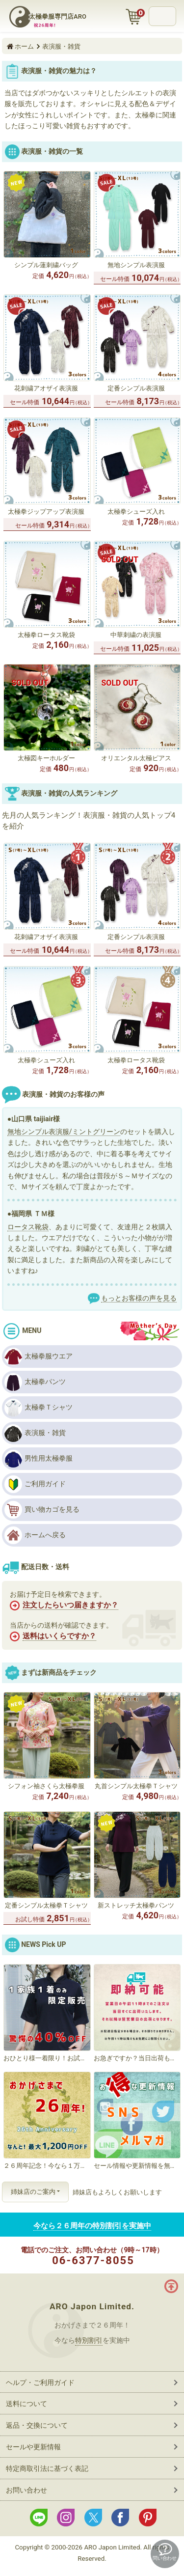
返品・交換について (37, 2425)
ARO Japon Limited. (92, 2306)
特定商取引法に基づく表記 (47, 2468)
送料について (26, 2404)
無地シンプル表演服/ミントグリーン (63, 1132)
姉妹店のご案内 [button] (33, 2191)
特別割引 (89, 2340)
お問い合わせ (26, 2490)
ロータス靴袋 (28, 1227)
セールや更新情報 (33, 2447)
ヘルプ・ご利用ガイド (40, 2382)
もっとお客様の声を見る (139, 1298)
